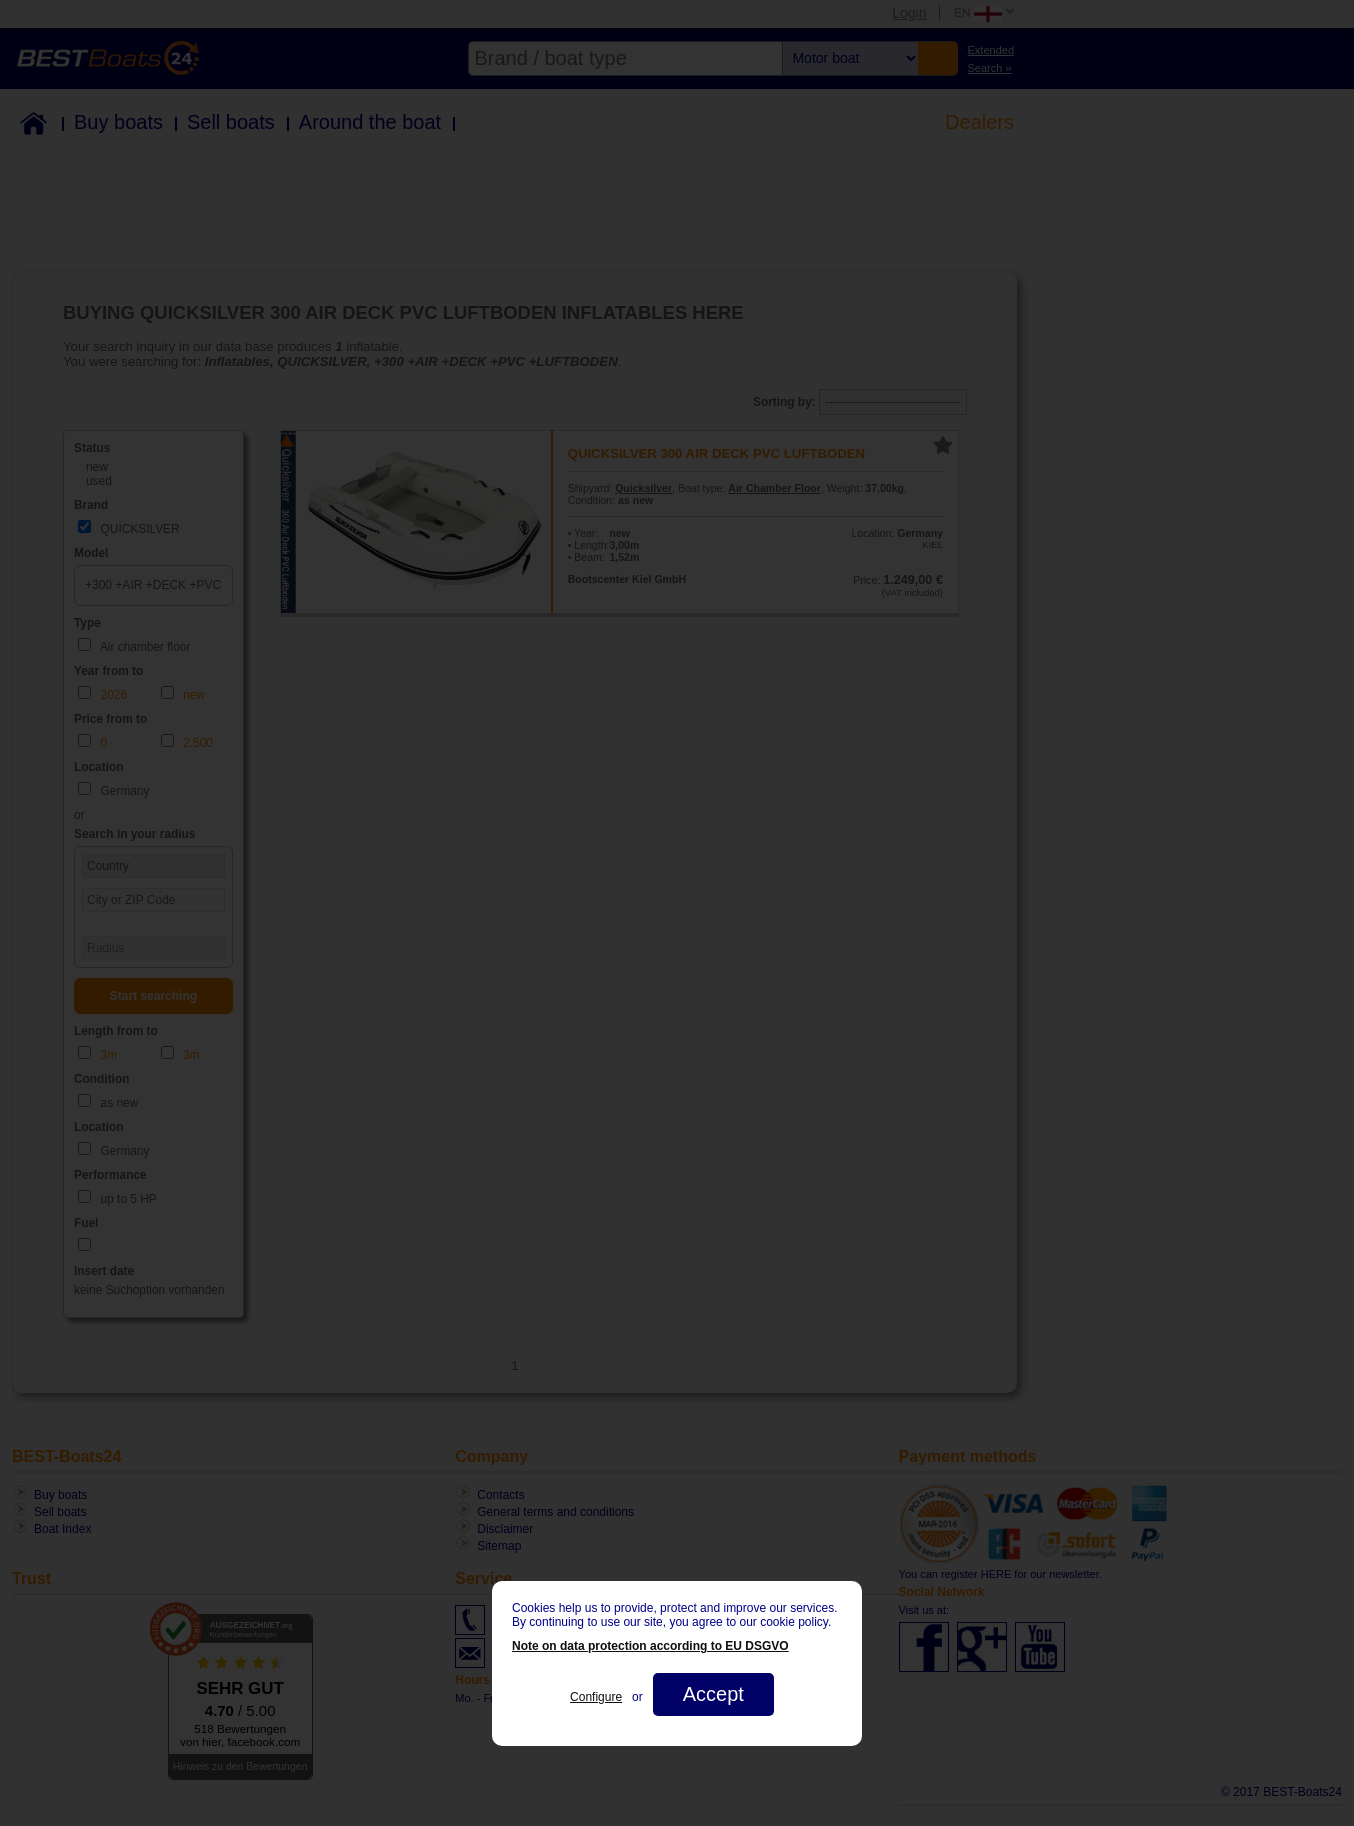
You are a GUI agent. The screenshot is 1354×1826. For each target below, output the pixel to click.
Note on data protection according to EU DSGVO (650, 1646)
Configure (596, 1697)
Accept (713, 1694)
